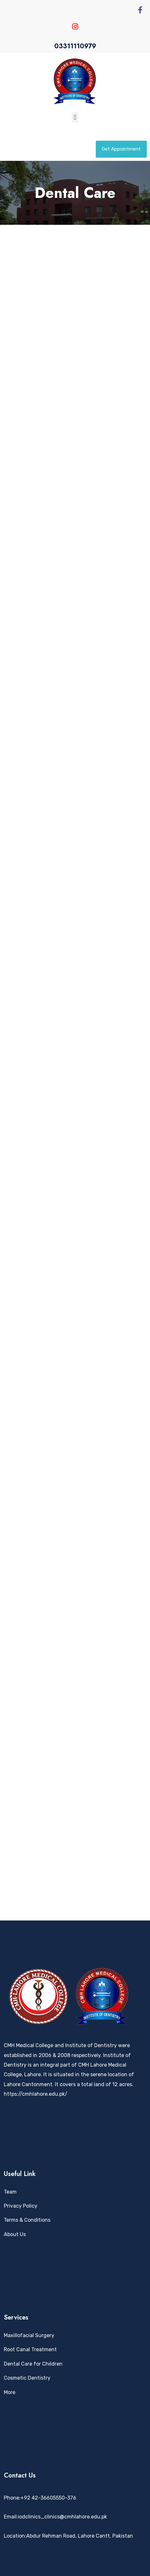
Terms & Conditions (27, 2220)
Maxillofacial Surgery (29, 2335)
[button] (75, 117)
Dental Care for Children (33, 2364)
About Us (15, 2234)
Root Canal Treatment (30, 2349)
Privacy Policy (20, 2206)
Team (10, 2192)
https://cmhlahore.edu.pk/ (35, 2094)
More (9, 2392)
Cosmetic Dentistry (27, 2378)
